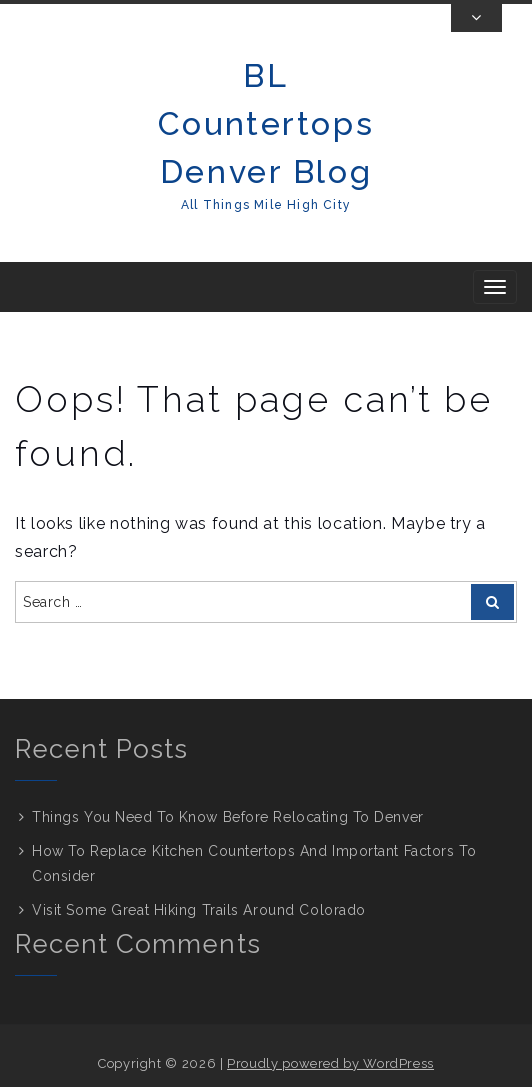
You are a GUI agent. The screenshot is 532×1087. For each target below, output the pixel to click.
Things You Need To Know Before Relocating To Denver (228, 817)
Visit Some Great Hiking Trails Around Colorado (199, 910)
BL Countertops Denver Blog (266, 123)
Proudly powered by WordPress (330, 1063)
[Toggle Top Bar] (476, 18)
